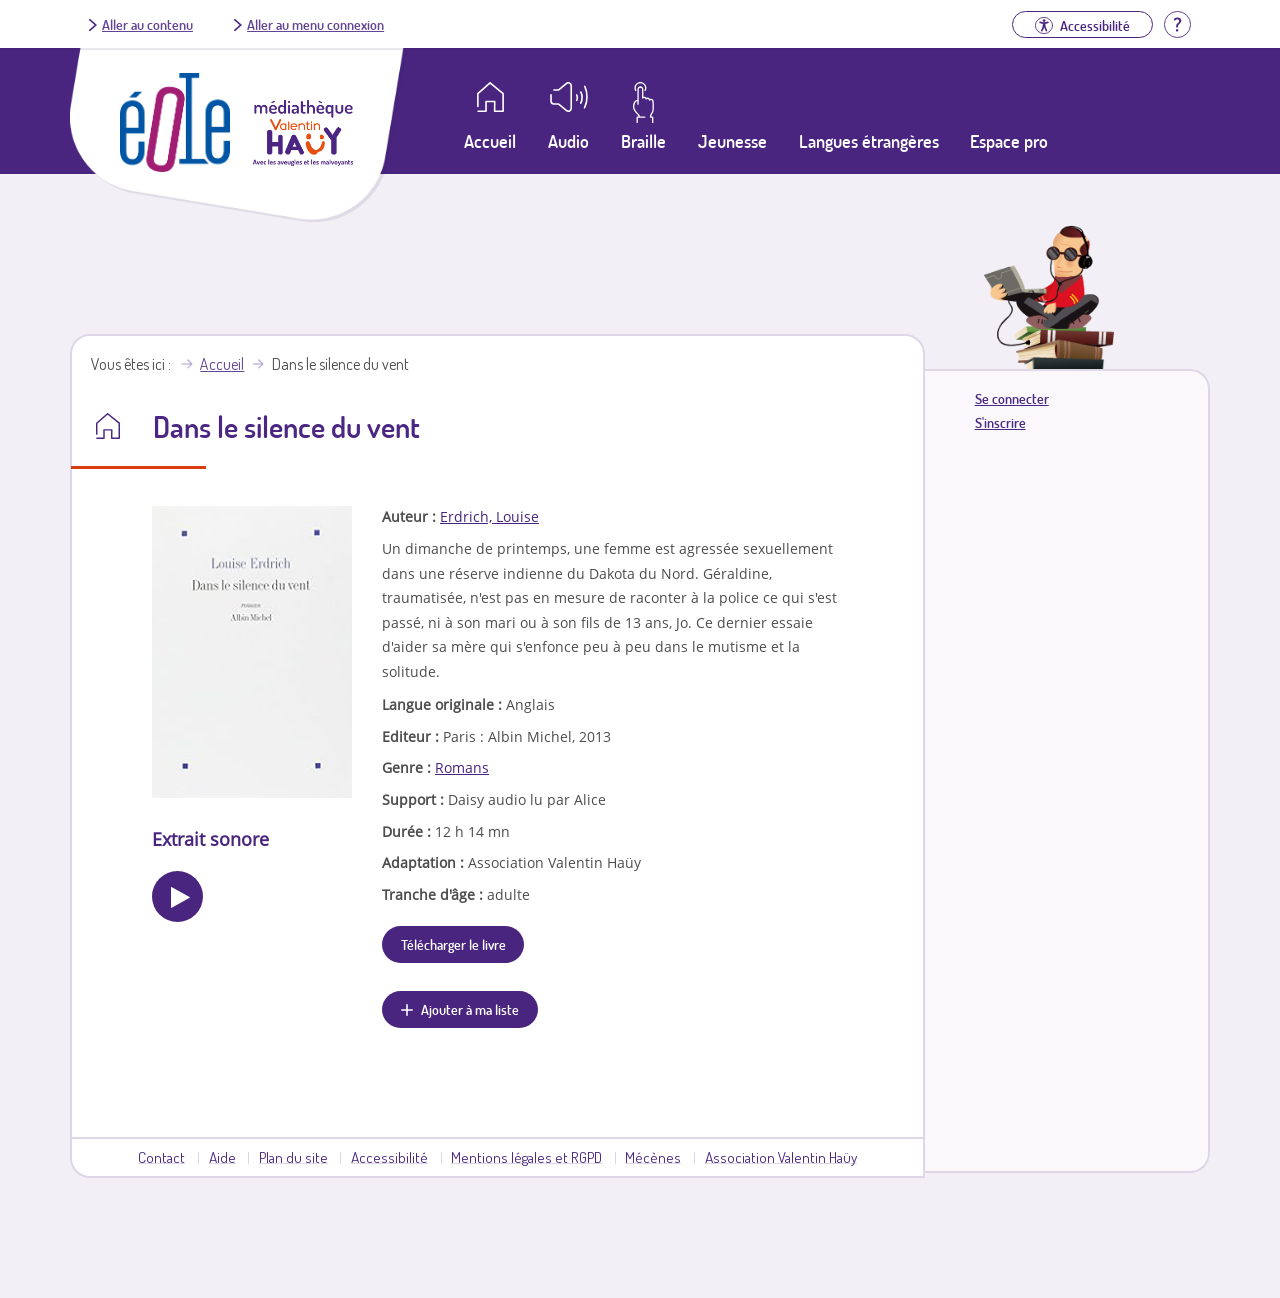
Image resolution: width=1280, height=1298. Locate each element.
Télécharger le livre (453, 944)
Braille (643, 141)
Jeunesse (732, 141)
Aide (222, 1157)
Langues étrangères (869, 141)
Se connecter (1012, 398)
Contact (161, 1157)
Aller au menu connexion (315, 24)
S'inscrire (1000, 422)
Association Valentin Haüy (781, 1157)
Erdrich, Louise (489, 516)
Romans (462, 767)
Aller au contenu (147, 24)
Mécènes (653, 1157)
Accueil (222, 364)
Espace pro (1009, 141)
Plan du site (293, 1157)
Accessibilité (389, 1157)
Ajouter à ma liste (470, 1009)
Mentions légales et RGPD (526, 1157)
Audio (568, 141)
